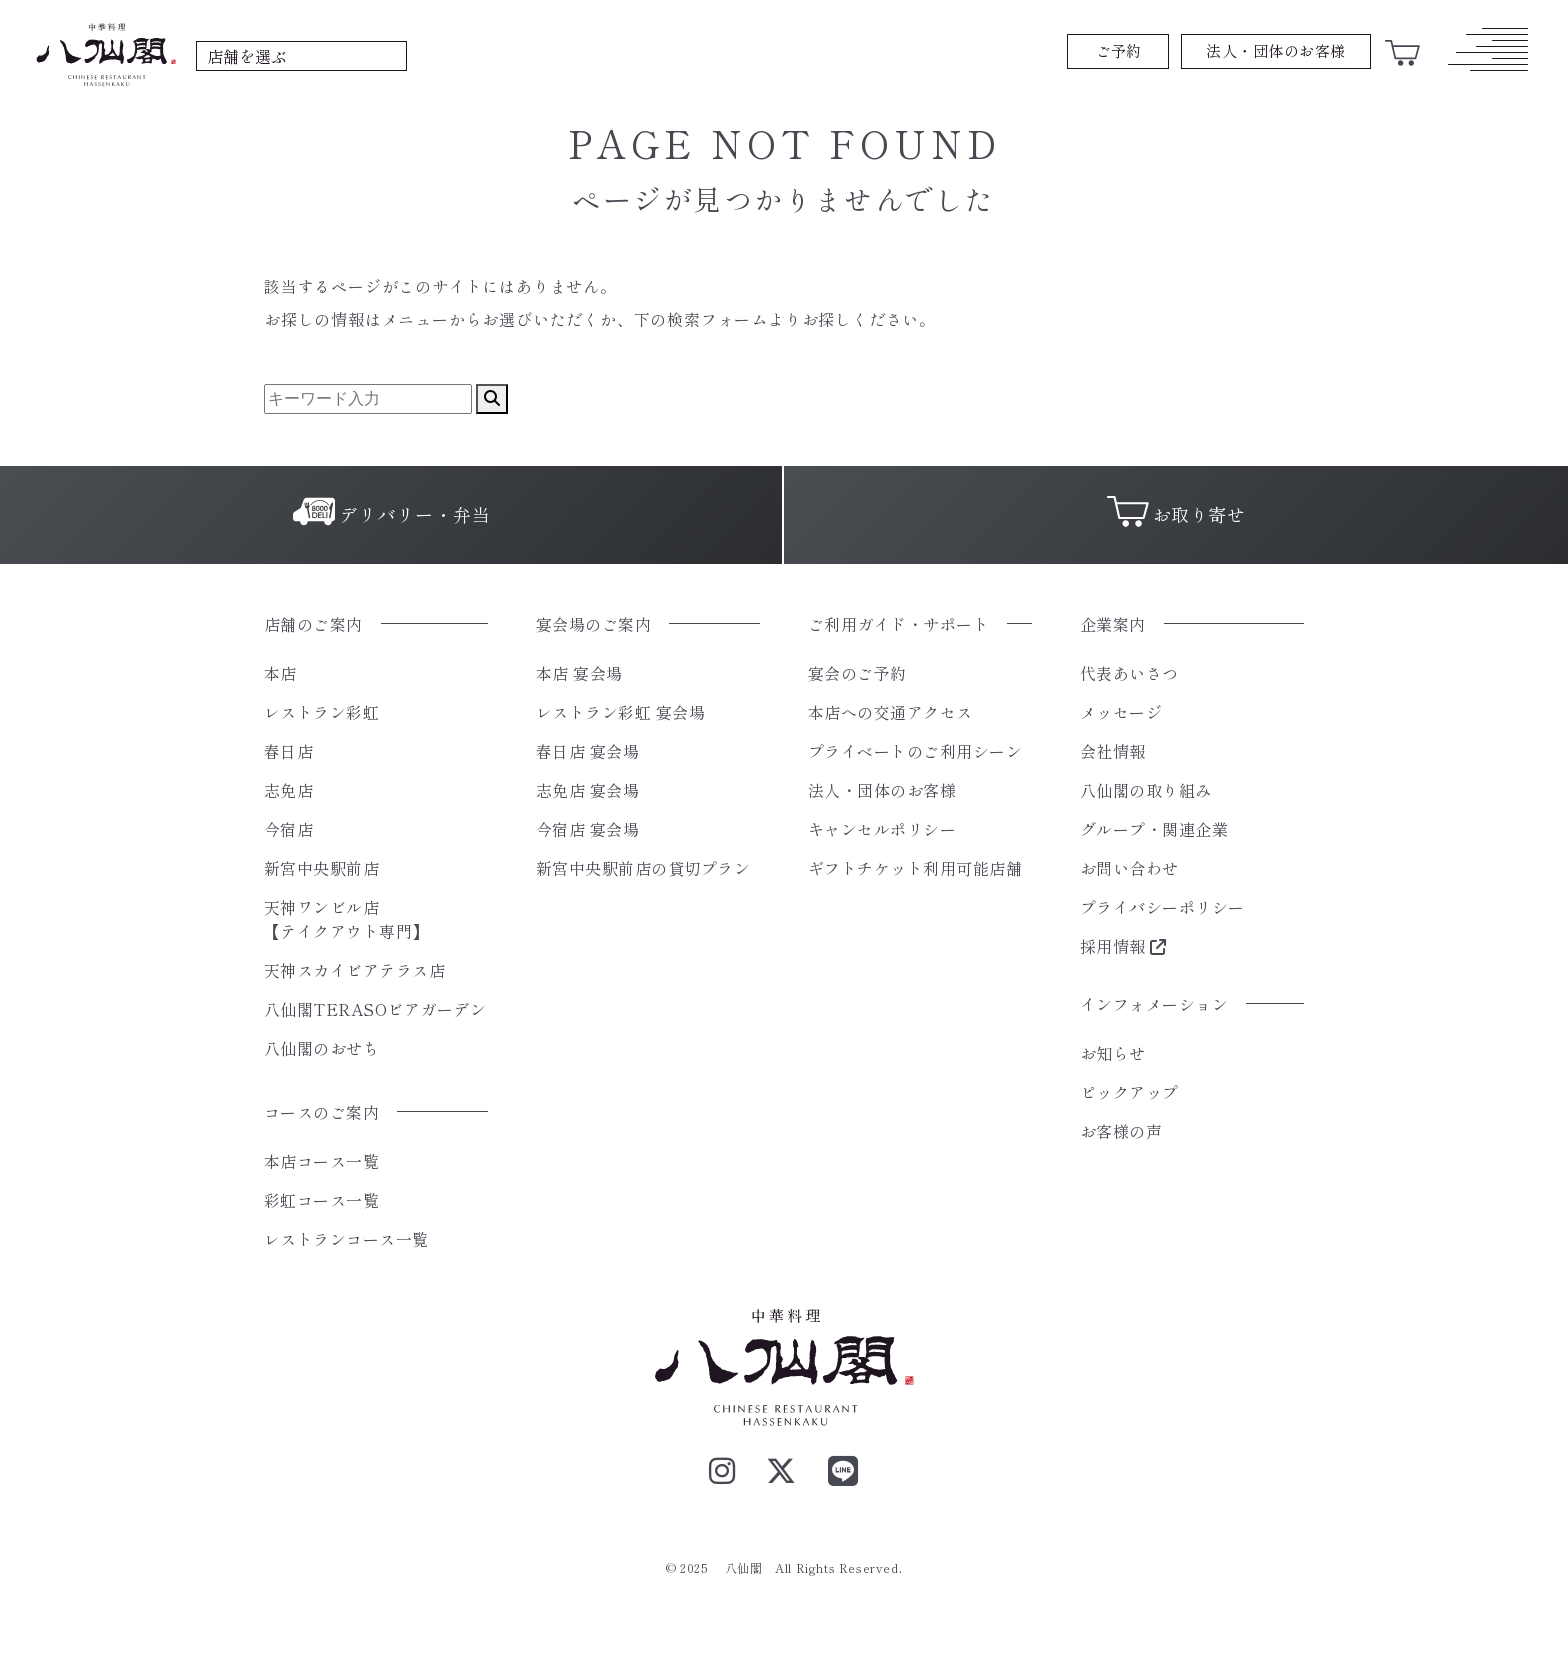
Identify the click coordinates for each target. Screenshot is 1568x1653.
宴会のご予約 (857, 673)
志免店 (288, 790)
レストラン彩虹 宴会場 (620, 712)
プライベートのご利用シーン (915, 751)
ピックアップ (1129, 1092)
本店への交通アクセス (890, 712)
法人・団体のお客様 (882, 790)
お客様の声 (1121, 1131)
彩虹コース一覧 (321, 1200)
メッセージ (1121, 712)
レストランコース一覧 (346, 1239)
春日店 (288, 751)
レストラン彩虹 (321, 712)
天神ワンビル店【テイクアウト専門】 (346, 919)
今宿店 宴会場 (587, 829)
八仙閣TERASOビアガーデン (375, 1009)
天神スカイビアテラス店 (354, 970)
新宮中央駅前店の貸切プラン (643, 868)
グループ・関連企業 (1154, 829)
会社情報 (1113, 751)
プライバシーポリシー (1162, 907)
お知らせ (1113, 1053)
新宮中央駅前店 (321, 868)
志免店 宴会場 (587, 790)
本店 (280, 673)
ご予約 (1118, 50)
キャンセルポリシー (882, 829)
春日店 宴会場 (587, 751)
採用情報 (1123, 946)
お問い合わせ (1129, 868)
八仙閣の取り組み (1146, 790)
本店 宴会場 (579, 673)
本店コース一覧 (321, 1161)
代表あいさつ (1129, 673)
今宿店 (288, 829)
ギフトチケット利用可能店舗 (915, 868)
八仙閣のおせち (321, 1048)
